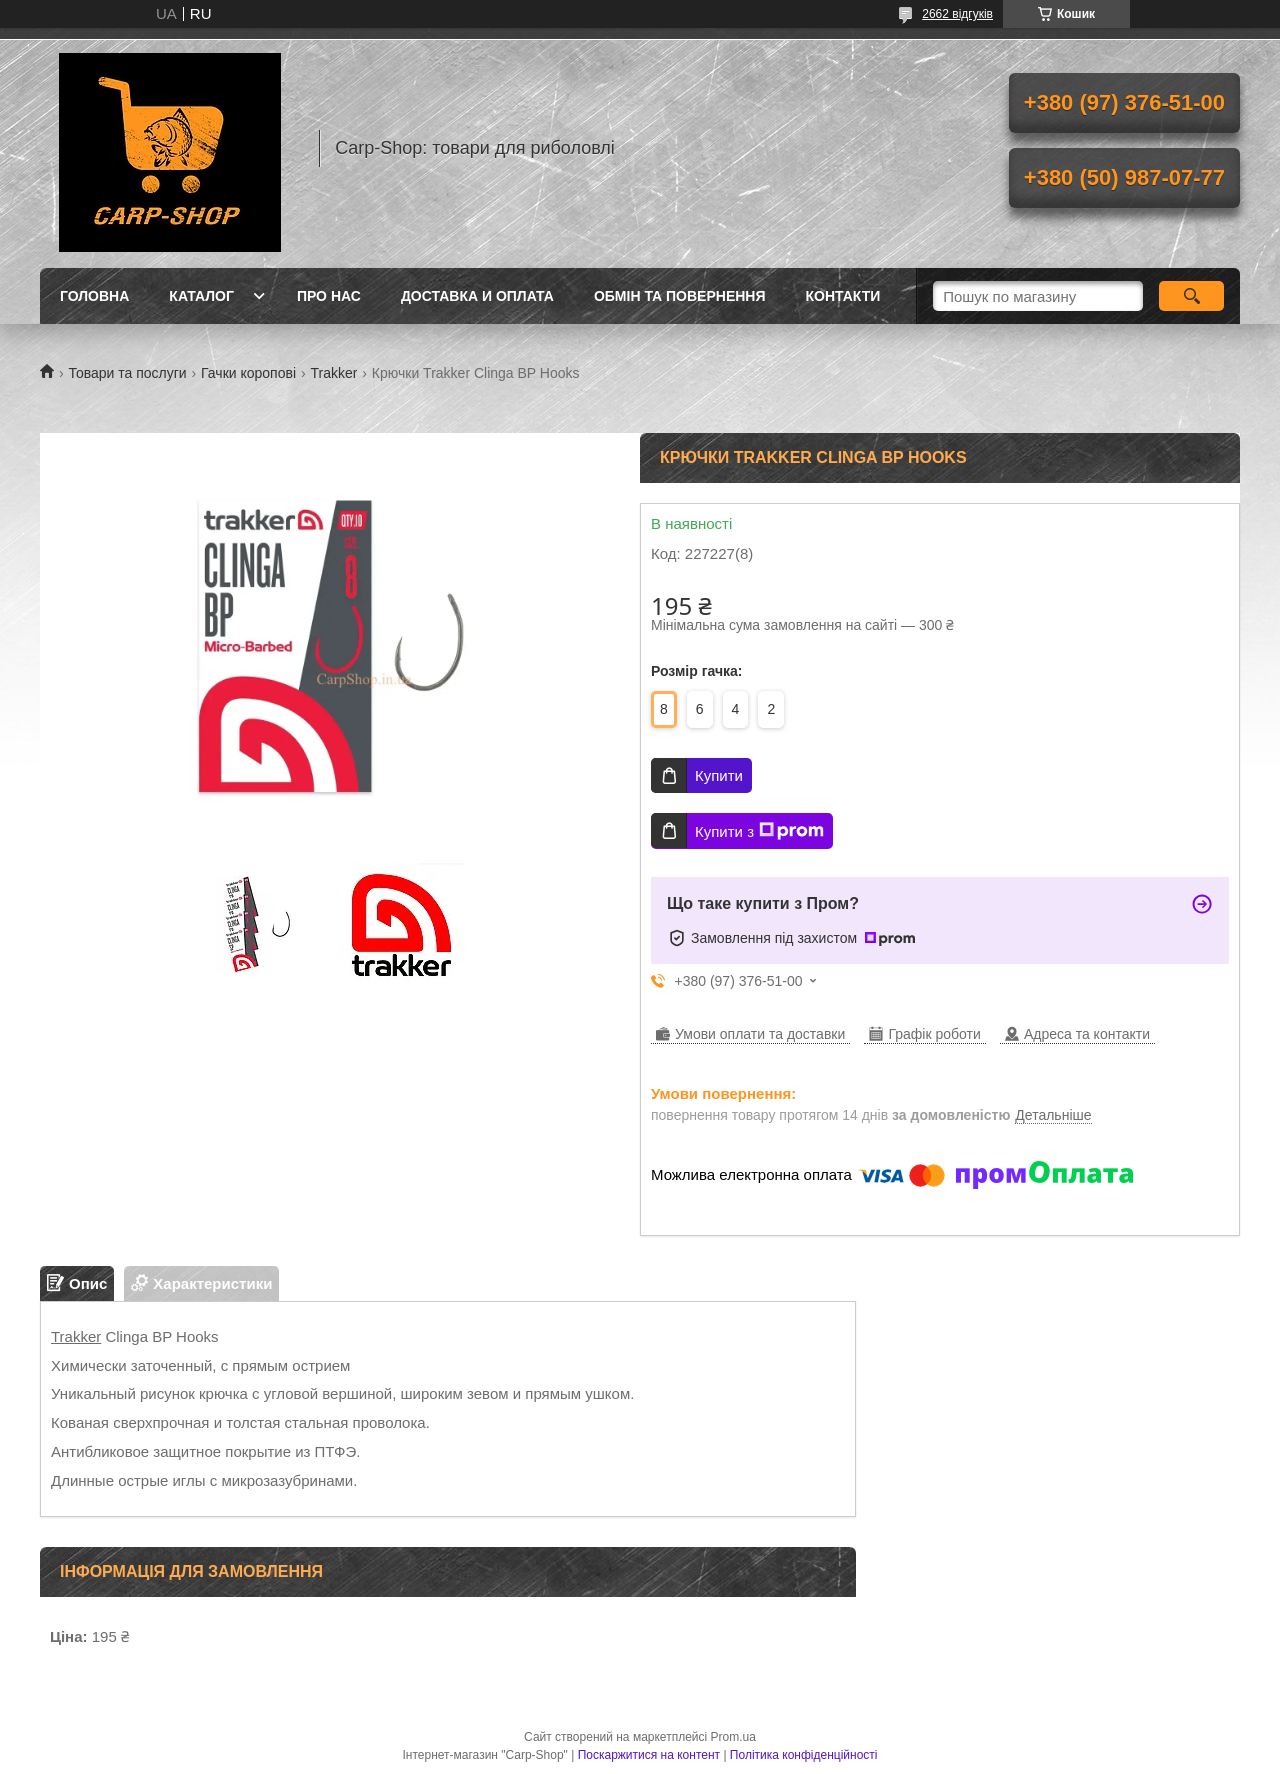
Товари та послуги (127, 373)
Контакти (843, 296)
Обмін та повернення (680, 296)
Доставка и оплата (477, 296)
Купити (719, 775)
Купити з (759, 831)
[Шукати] (1191, 296)
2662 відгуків (957, 14)
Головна (94, 296)
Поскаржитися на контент (649, 1755)
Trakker (333, 373)
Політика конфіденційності (804, 1755)
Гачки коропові (248, 373)
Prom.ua (733, 1737)
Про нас (329, 296)
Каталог (201, 296)
